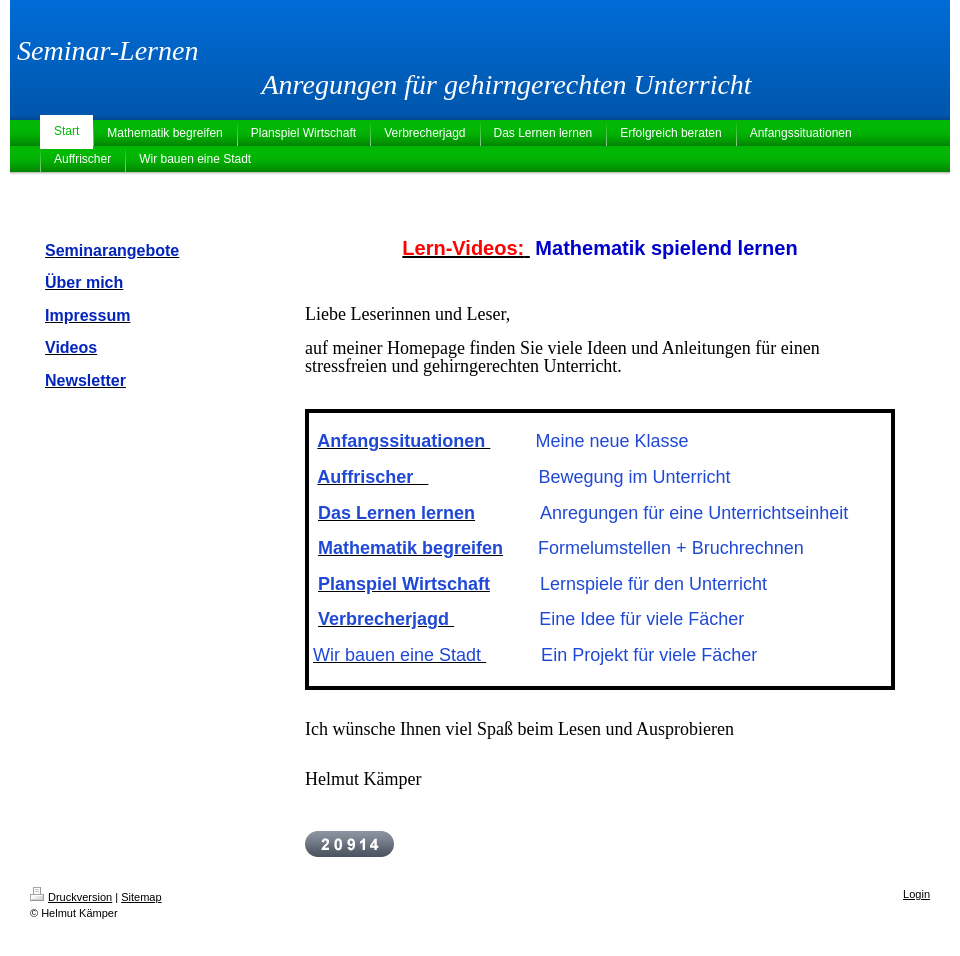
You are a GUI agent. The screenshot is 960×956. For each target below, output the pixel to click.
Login (916, 894)
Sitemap (141, 897)
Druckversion (71, 897)
